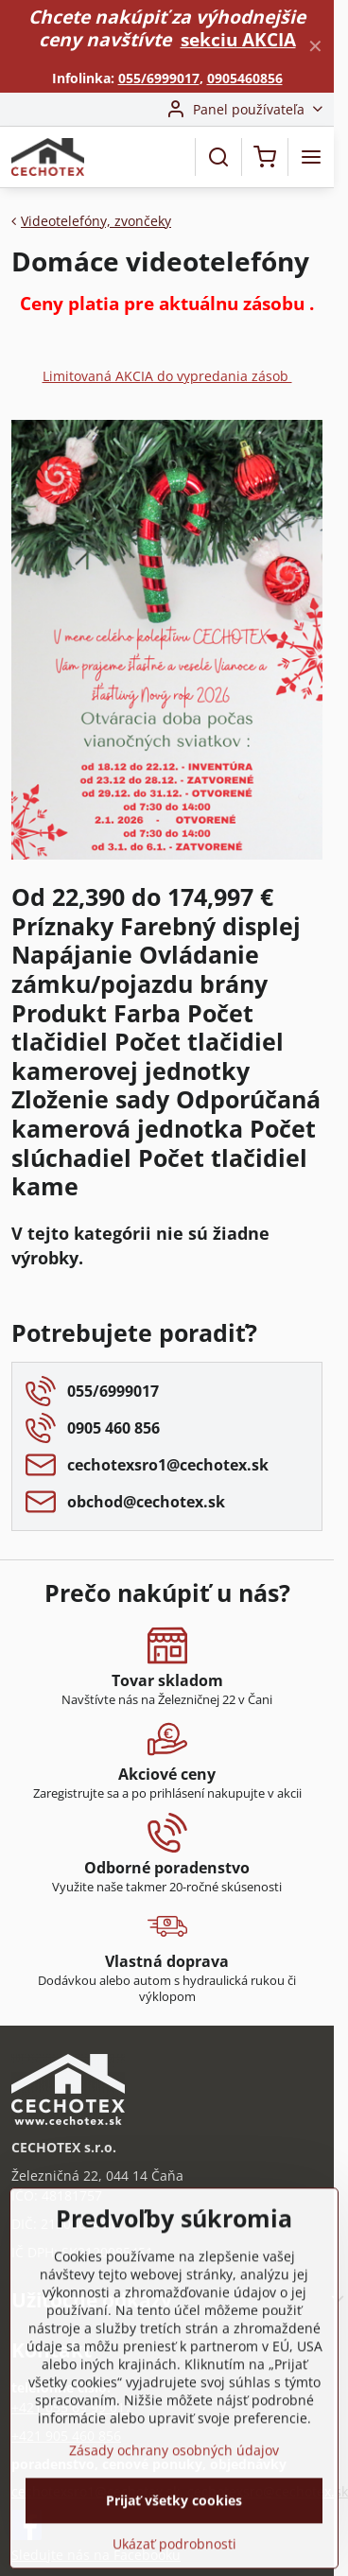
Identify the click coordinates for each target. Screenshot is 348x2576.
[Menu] (311, 157)
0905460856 (245, 78)
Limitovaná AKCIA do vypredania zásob (167, 376)
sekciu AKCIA (238, 39)
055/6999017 (159, 78)
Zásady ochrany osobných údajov (174, 2513)
